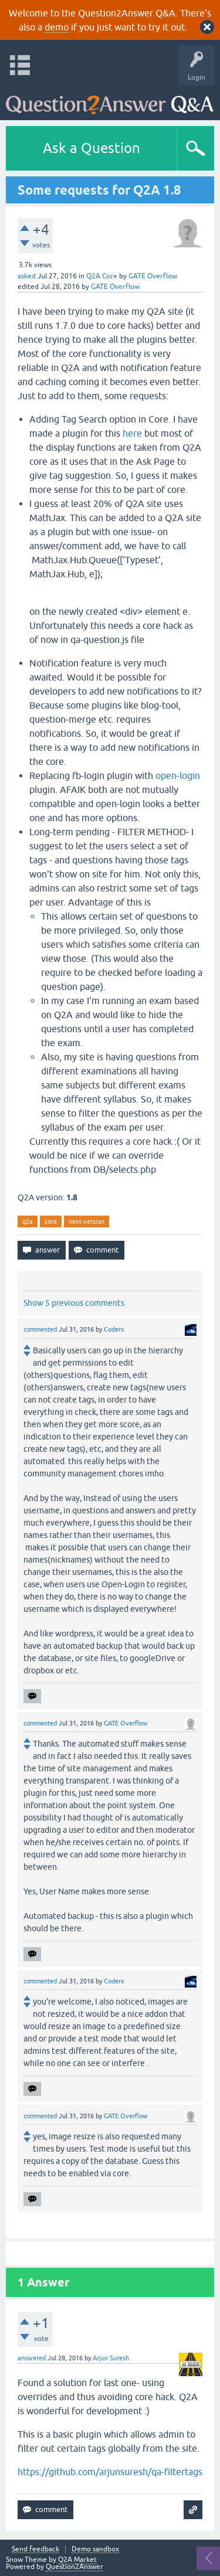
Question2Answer (74, 2567)
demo (57, 27)
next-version (86, 1221)
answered (32, 2357)
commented (40, 1329)
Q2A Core (101, 276)
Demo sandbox (95, 2549)
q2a (27, 1221)
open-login (177, 775)
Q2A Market (77, 2559)
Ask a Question (91, 148)
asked (27, 276)
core (51, 1221)
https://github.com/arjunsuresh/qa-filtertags (110, 2471)
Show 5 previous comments (73, 1303)
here (132, 433)
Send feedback (35, 2549)
